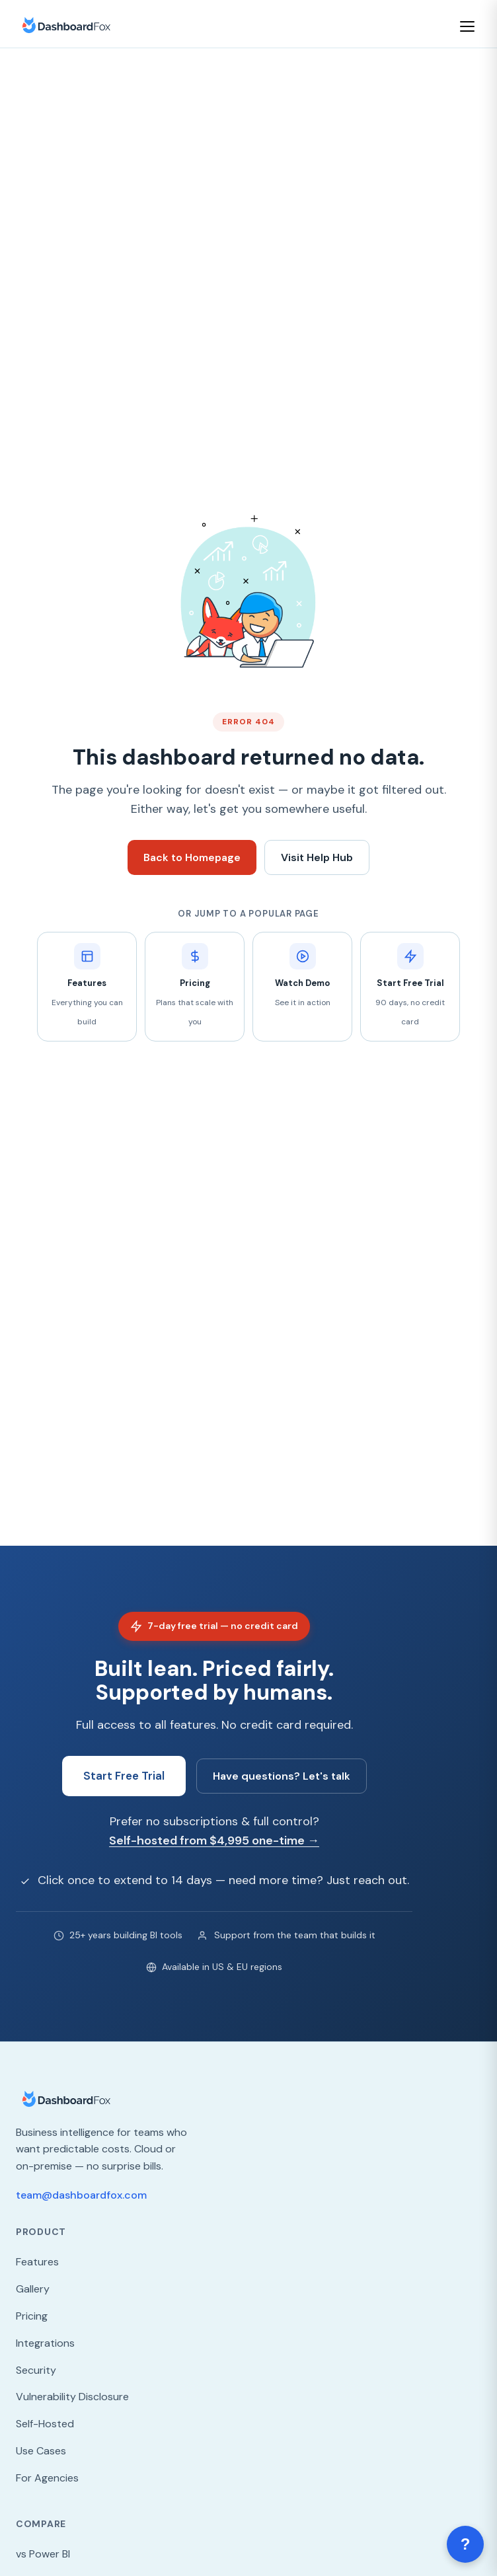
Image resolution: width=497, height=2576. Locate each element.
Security (36, 2370)
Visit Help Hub (317, 857)
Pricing (32, 2316)
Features (37, 2262)
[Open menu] (469, 26)
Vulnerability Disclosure (72, 2397)
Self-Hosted (45, 2424)
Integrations (45, 2343)
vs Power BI (43, 2554)
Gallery (33, 2289)
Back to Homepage (192, 857)
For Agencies (47, 2478)
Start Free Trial (124, 1775)
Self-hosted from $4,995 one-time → (214, 1840)
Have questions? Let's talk (281, 1776)
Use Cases (41, 2451)
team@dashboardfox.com (81, 2195)
